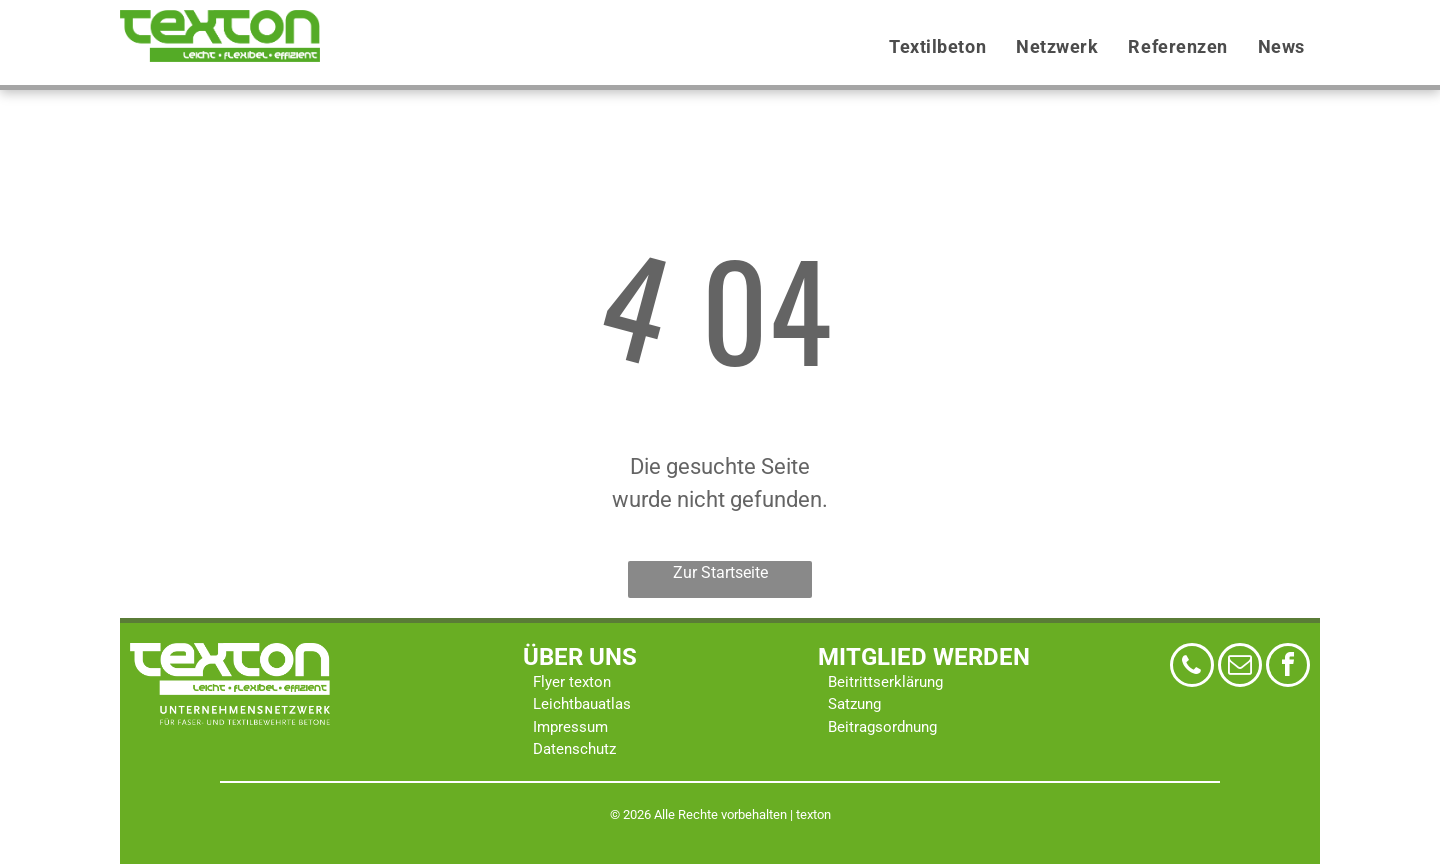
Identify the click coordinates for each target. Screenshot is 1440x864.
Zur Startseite (720, 572)
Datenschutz (574, 749)
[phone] (1192, 667)
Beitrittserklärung (885, 682)
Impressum (570, 727)
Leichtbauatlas (582, 704)
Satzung (854, 704)
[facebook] (1288, 667)
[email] (1240, 667)
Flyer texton (572, 682)
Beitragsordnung (882, 727)
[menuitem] (937, 47)
